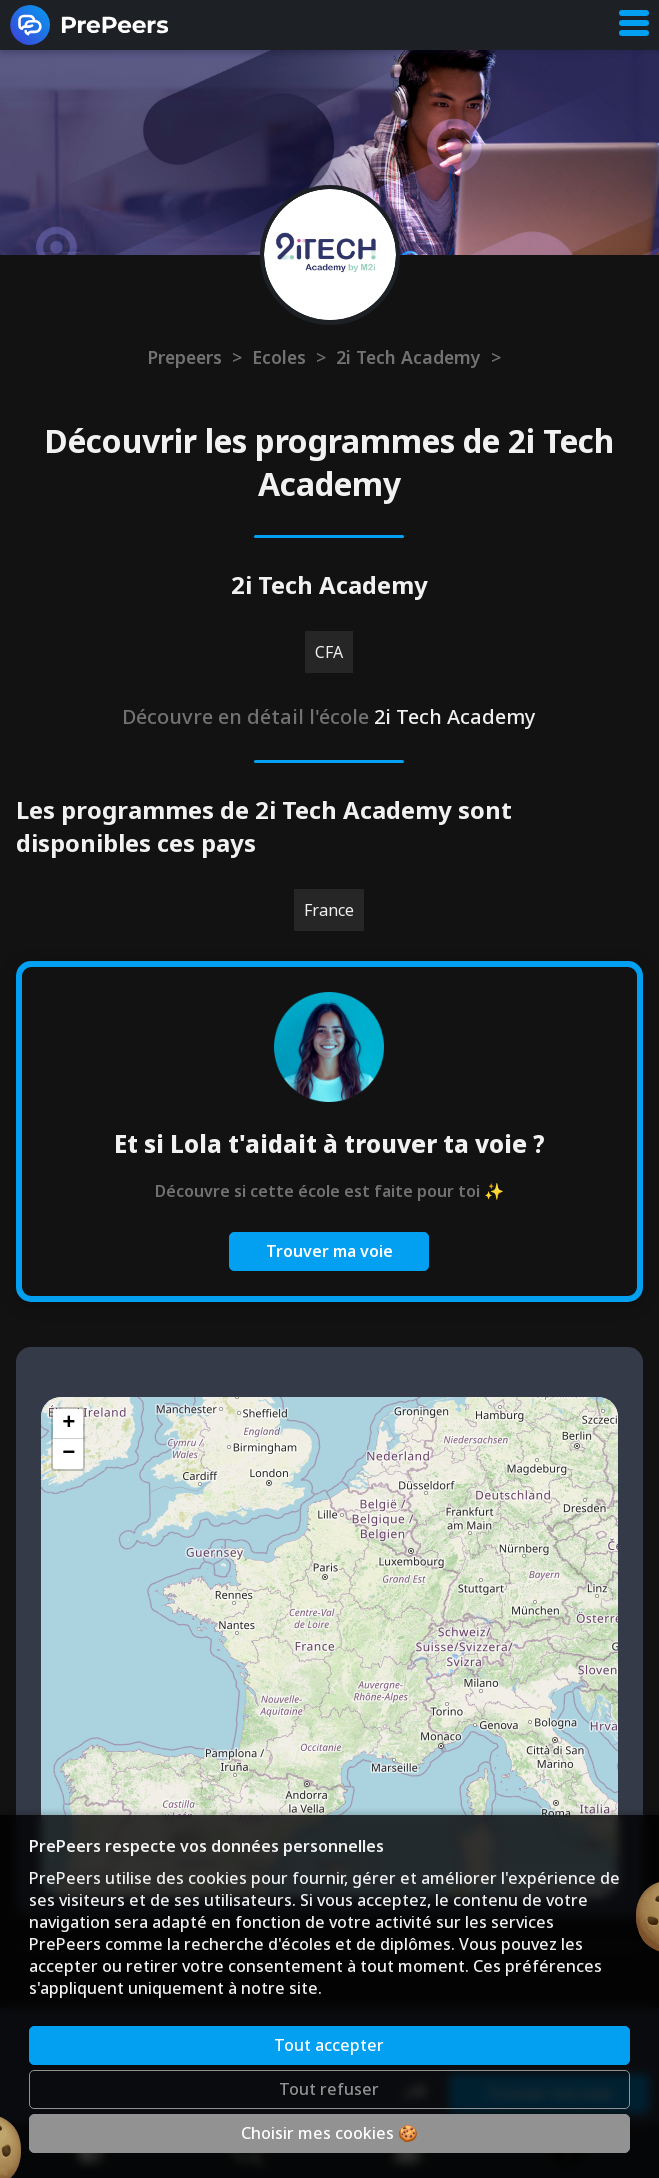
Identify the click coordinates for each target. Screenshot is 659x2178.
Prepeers (184, 357)
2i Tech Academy (408, 357)
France (329, 910)
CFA (329, 652)
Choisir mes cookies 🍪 (329, 2133)
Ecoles (279, 357)
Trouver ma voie (329, 1251)
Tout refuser (329, 2089)
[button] (68, 1424)
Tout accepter (329, 2045)
